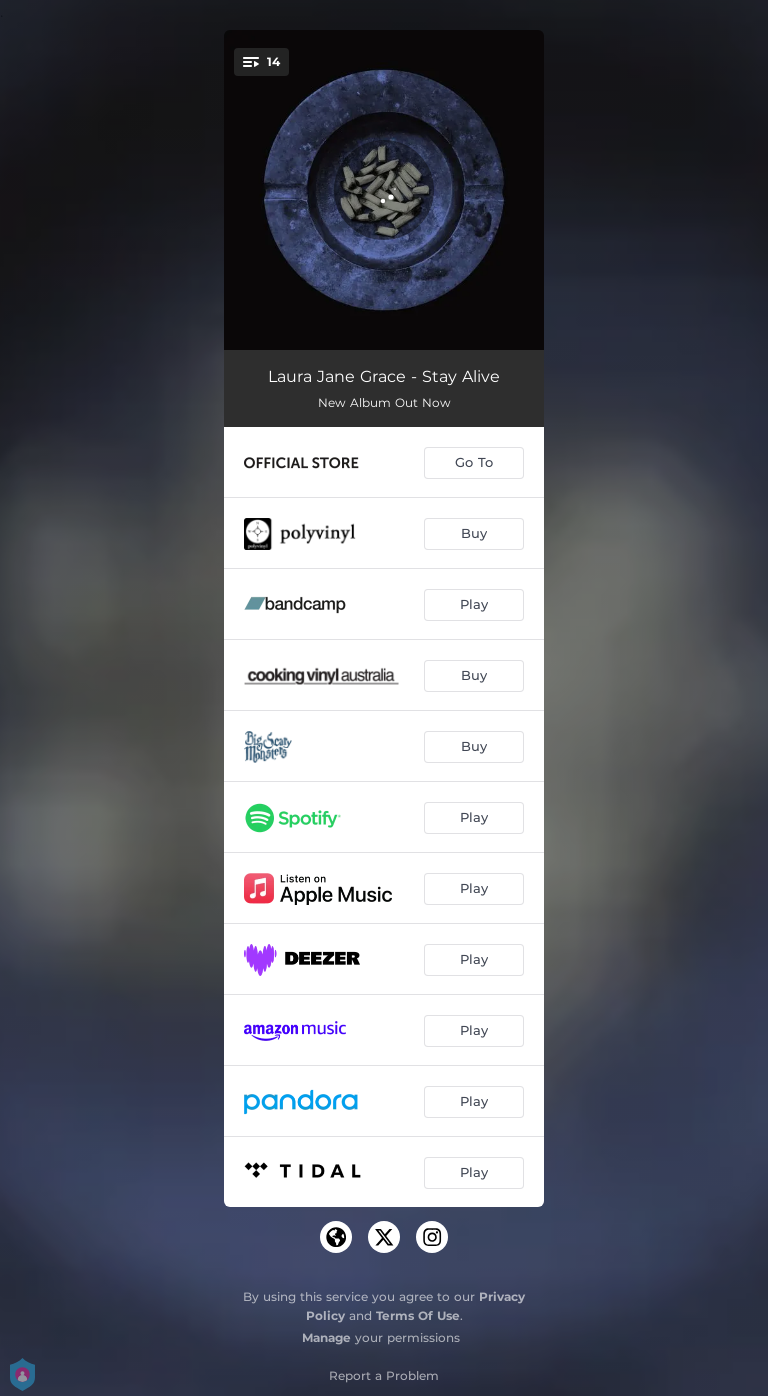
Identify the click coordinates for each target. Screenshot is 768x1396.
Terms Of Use (418, 1315)
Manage (326, 1337)
